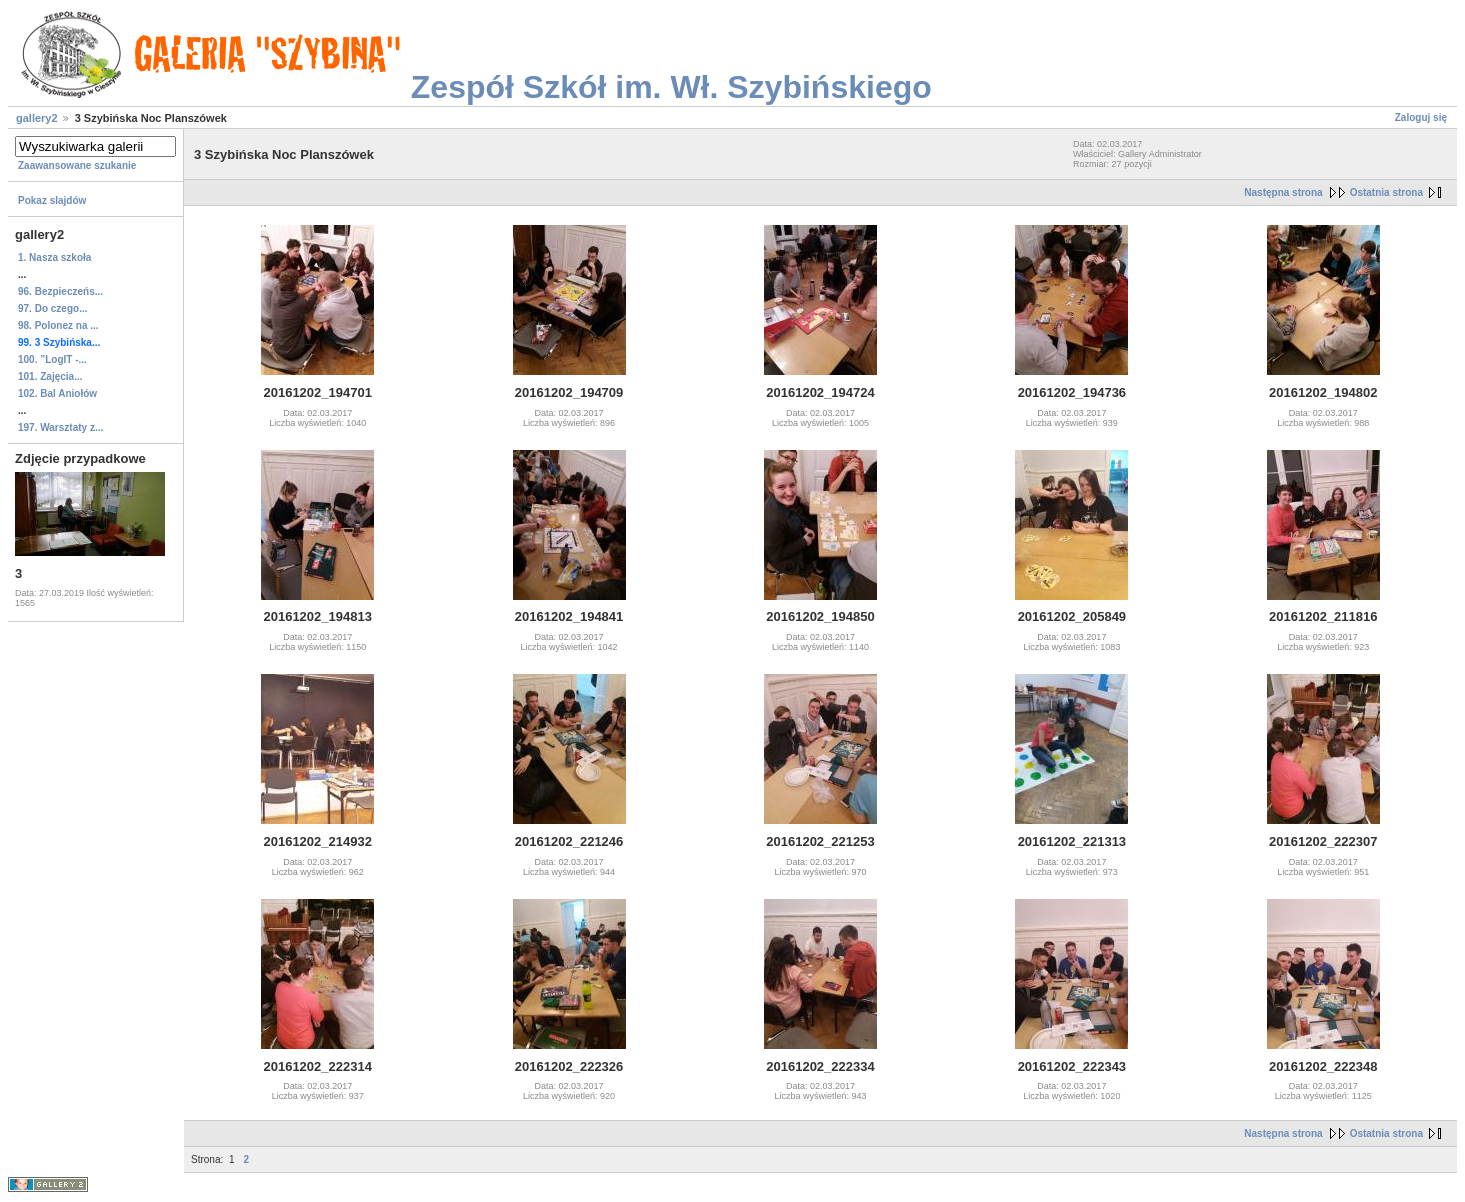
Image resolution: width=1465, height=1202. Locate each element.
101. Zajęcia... (50, 376)
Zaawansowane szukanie (77, 165)
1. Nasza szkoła (54, 257)
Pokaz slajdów (52, 200)
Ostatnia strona (1386, 192)
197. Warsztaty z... (60, 427)
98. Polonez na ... (58, 325)
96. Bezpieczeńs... (60, 291)
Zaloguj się (1421, 117)
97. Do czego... (52, 308)
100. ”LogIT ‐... (52, 359)
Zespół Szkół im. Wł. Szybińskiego (671, 87)
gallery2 (37, 118)
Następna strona (1283, 192)
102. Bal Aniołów (57, 393)
